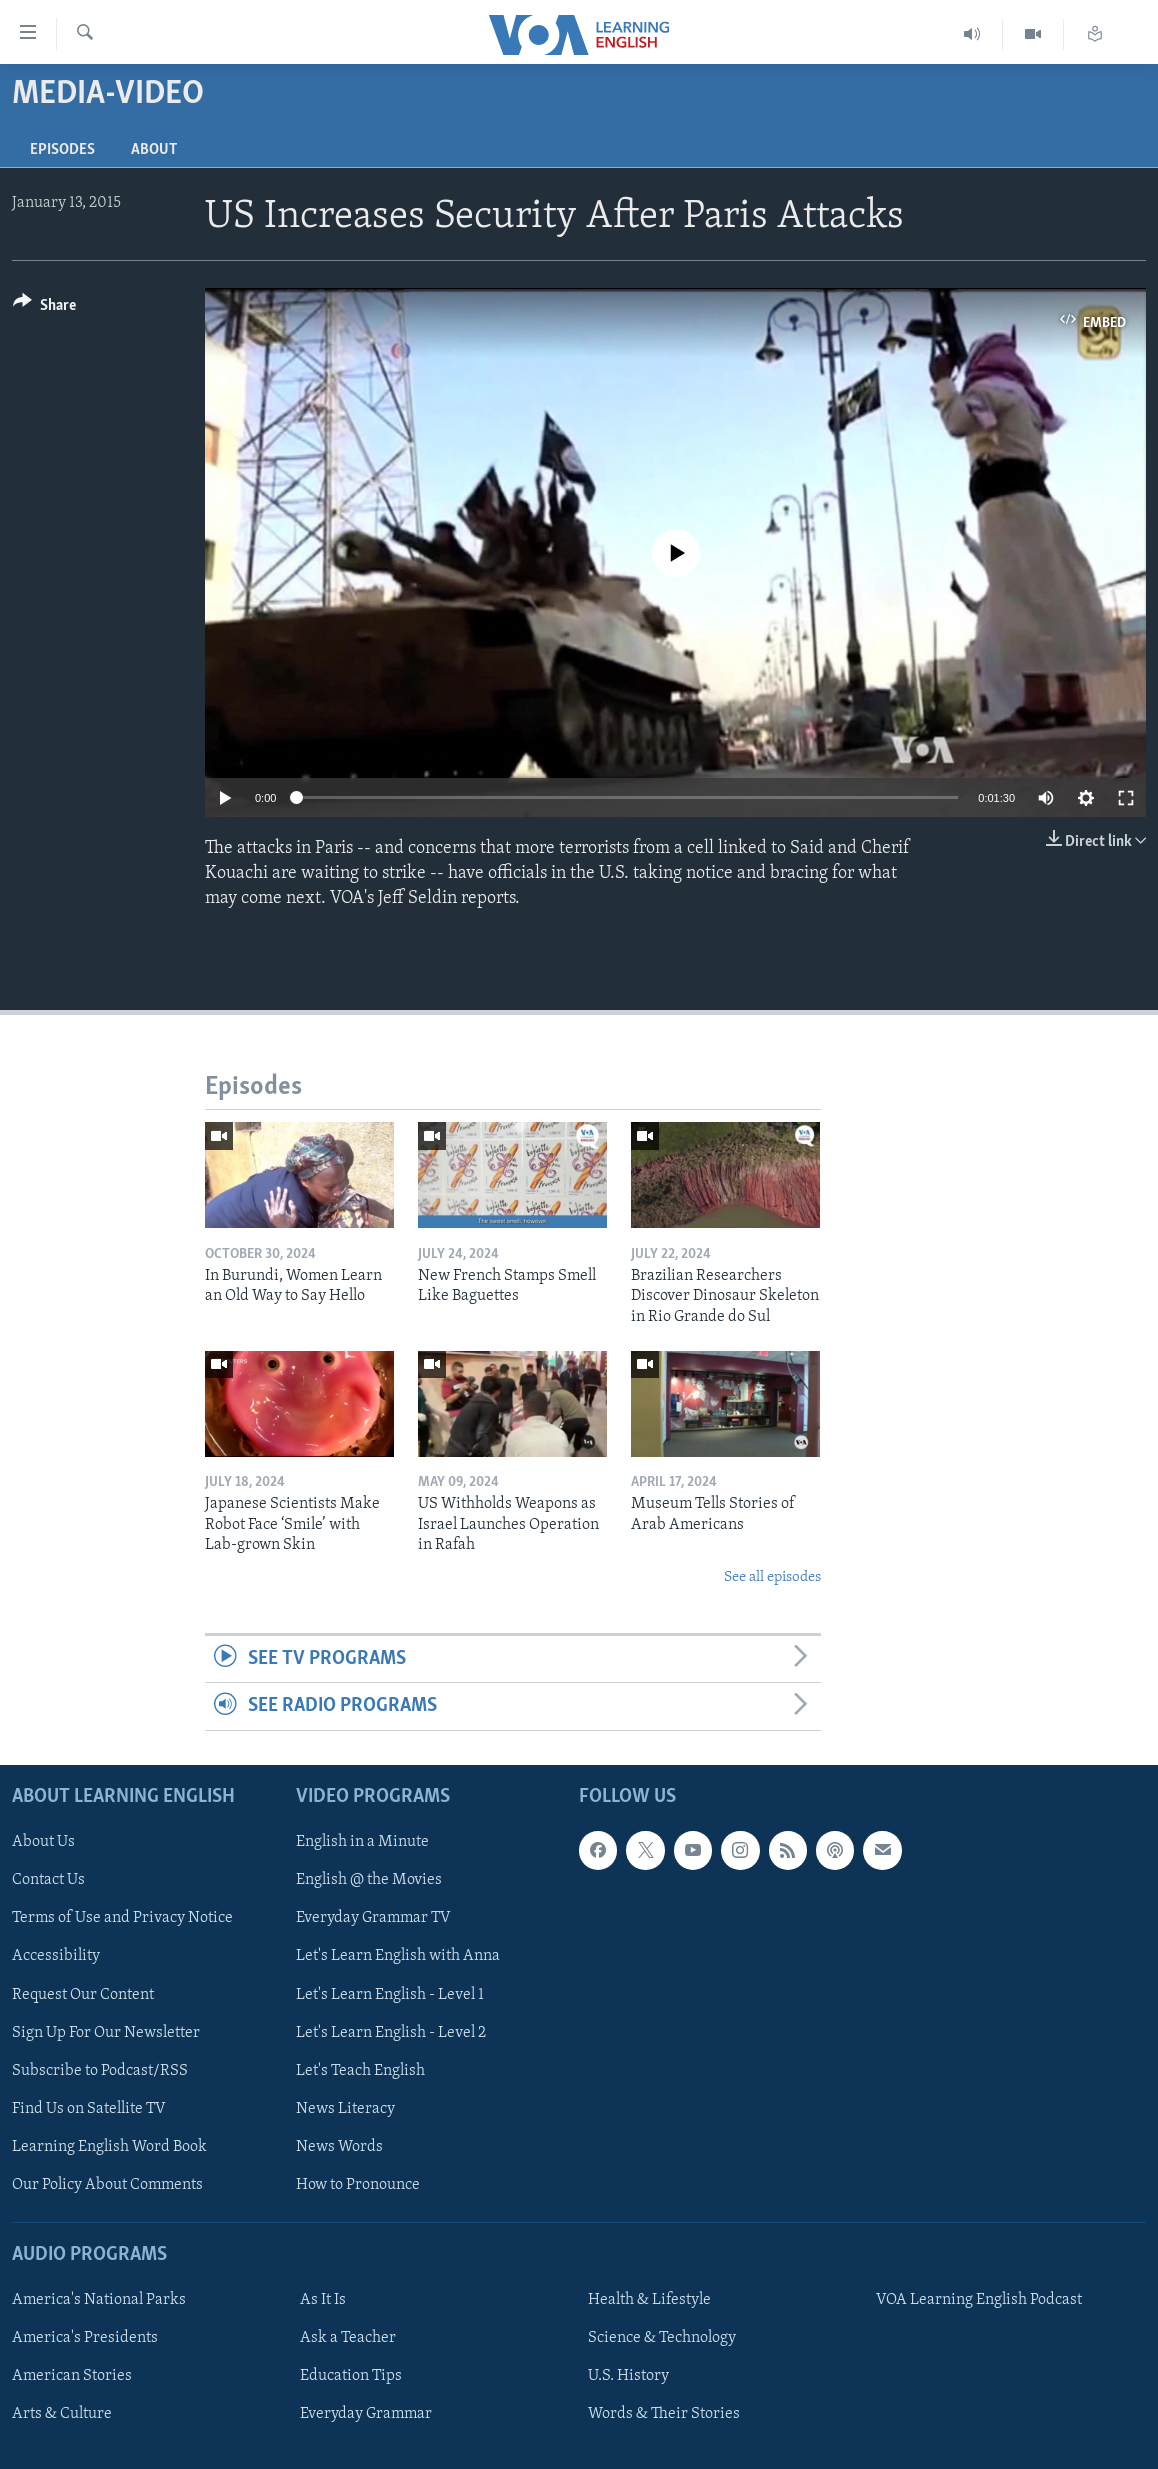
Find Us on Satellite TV (89, 2108)
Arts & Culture (62, 2414)
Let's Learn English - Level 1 (390, 1994)
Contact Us (48, 1880)
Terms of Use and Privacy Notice (122, 1918)
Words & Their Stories (664, 2414)
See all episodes (772, 1577)
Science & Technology (662, 2338)
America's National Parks (99, 2300)
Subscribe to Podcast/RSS (100, 2070)
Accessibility (56, 1956)
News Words (339, 2147)
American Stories (72, 2376)
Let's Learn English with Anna (398, 1956)
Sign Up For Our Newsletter (106, 2032)
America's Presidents (85, 2338)
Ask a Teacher (348, 2338)
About (154, 150)
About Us (43, 1842)
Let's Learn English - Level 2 (391, 2032)
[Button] (44, 308)
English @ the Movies (369, 1880)
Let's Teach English (360, 2070)
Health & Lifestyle (649, 2300)
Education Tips (351, 2376)
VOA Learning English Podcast (979, 2300)
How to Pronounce (358, 2185)
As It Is (323, 2300)
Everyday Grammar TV (373, 1918)
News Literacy (345, 2108)
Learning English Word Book (109, 2147)
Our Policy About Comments (107, 2185)
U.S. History (628, 2376)
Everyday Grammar (366, 2414)
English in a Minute (362, 1842)
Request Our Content (83, 1994)
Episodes (62, 150)
